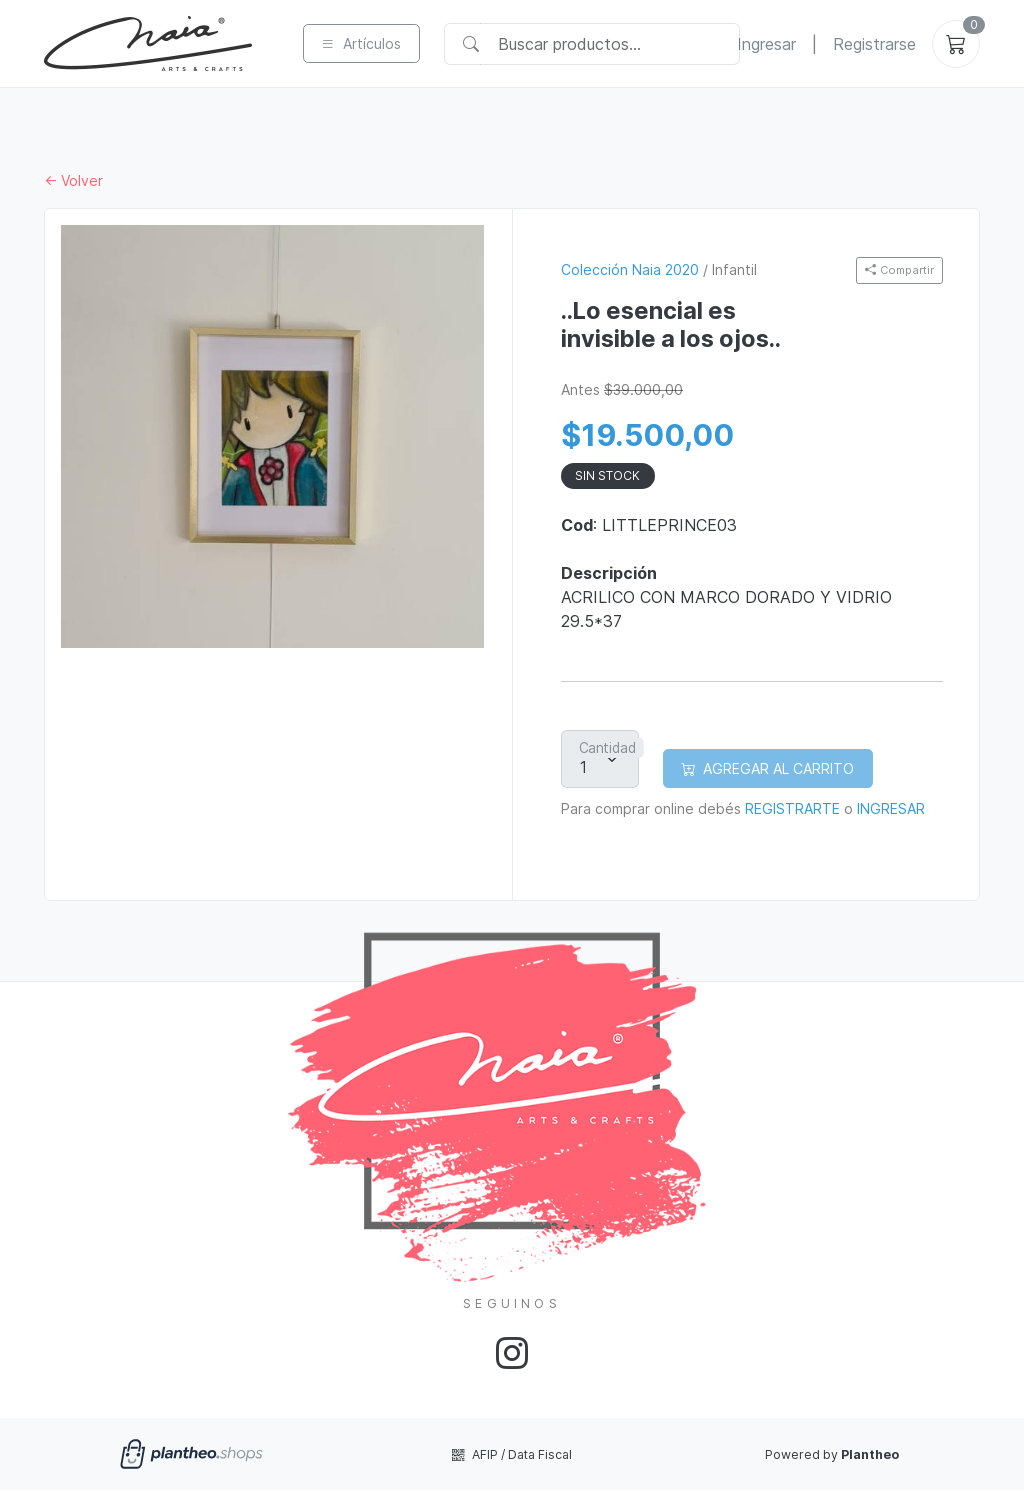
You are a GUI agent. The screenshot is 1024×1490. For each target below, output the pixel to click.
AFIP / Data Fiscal (512, 1454)
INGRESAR (891, 808)
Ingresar (766, 44)
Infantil (734, 269)
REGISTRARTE (792, 808)
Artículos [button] (361, 43)
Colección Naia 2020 (630, 269)
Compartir (899, 270)
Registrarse (874, 44)
